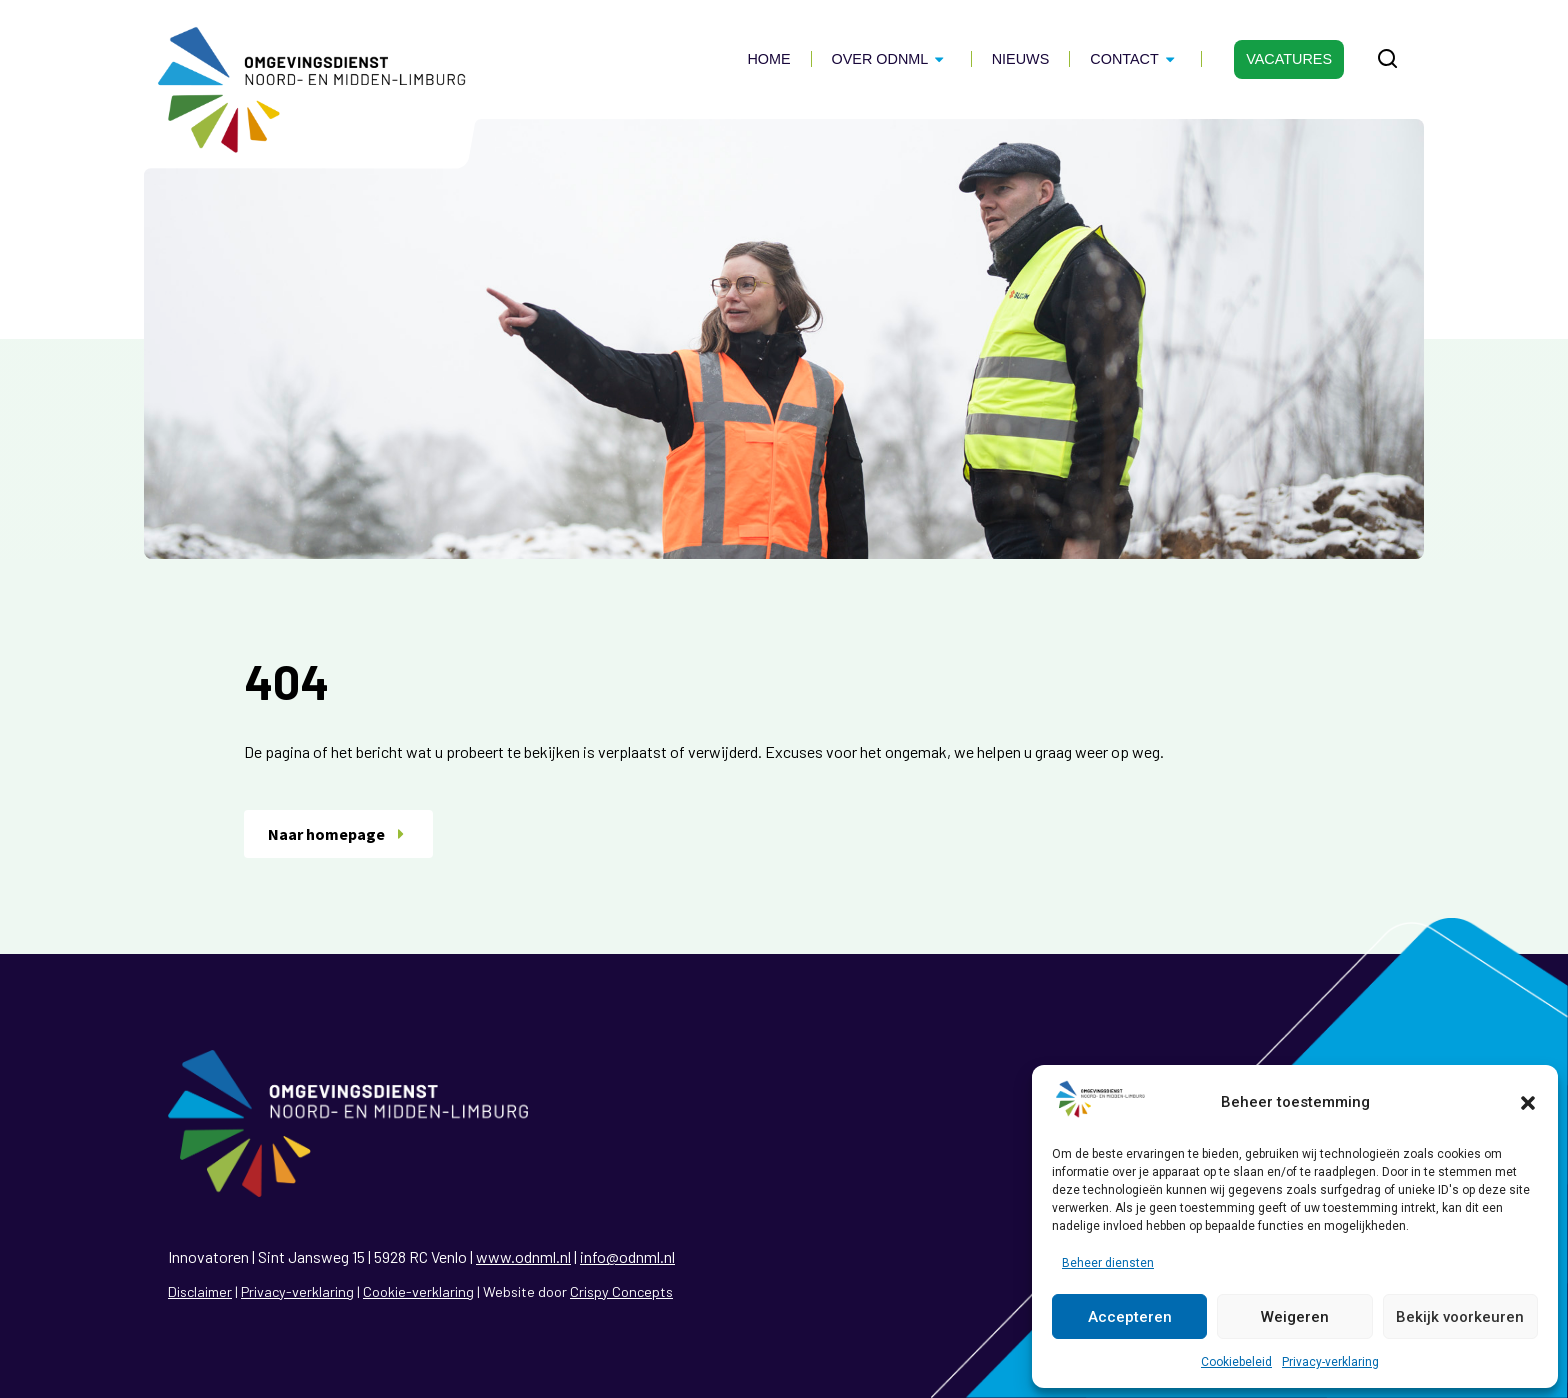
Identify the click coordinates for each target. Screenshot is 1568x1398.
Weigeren (1295, 1317)
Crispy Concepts (621, 1291)
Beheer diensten (1108, 1263)
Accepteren (1130, 1317)
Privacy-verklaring (1330, 1362)
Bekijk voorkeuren (1460, 1317)
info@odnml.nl (627, 1256)
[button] (1528, 1103)
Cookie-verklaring (418, 1291)
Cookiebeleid (1236, 1362)
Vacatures (1289, 59)
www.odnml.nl (523, 1256)
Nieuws (1021, 59)
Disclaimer (200, 1291)
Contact (1135, 59)
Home (768, 59)
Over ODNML (891, 59)
